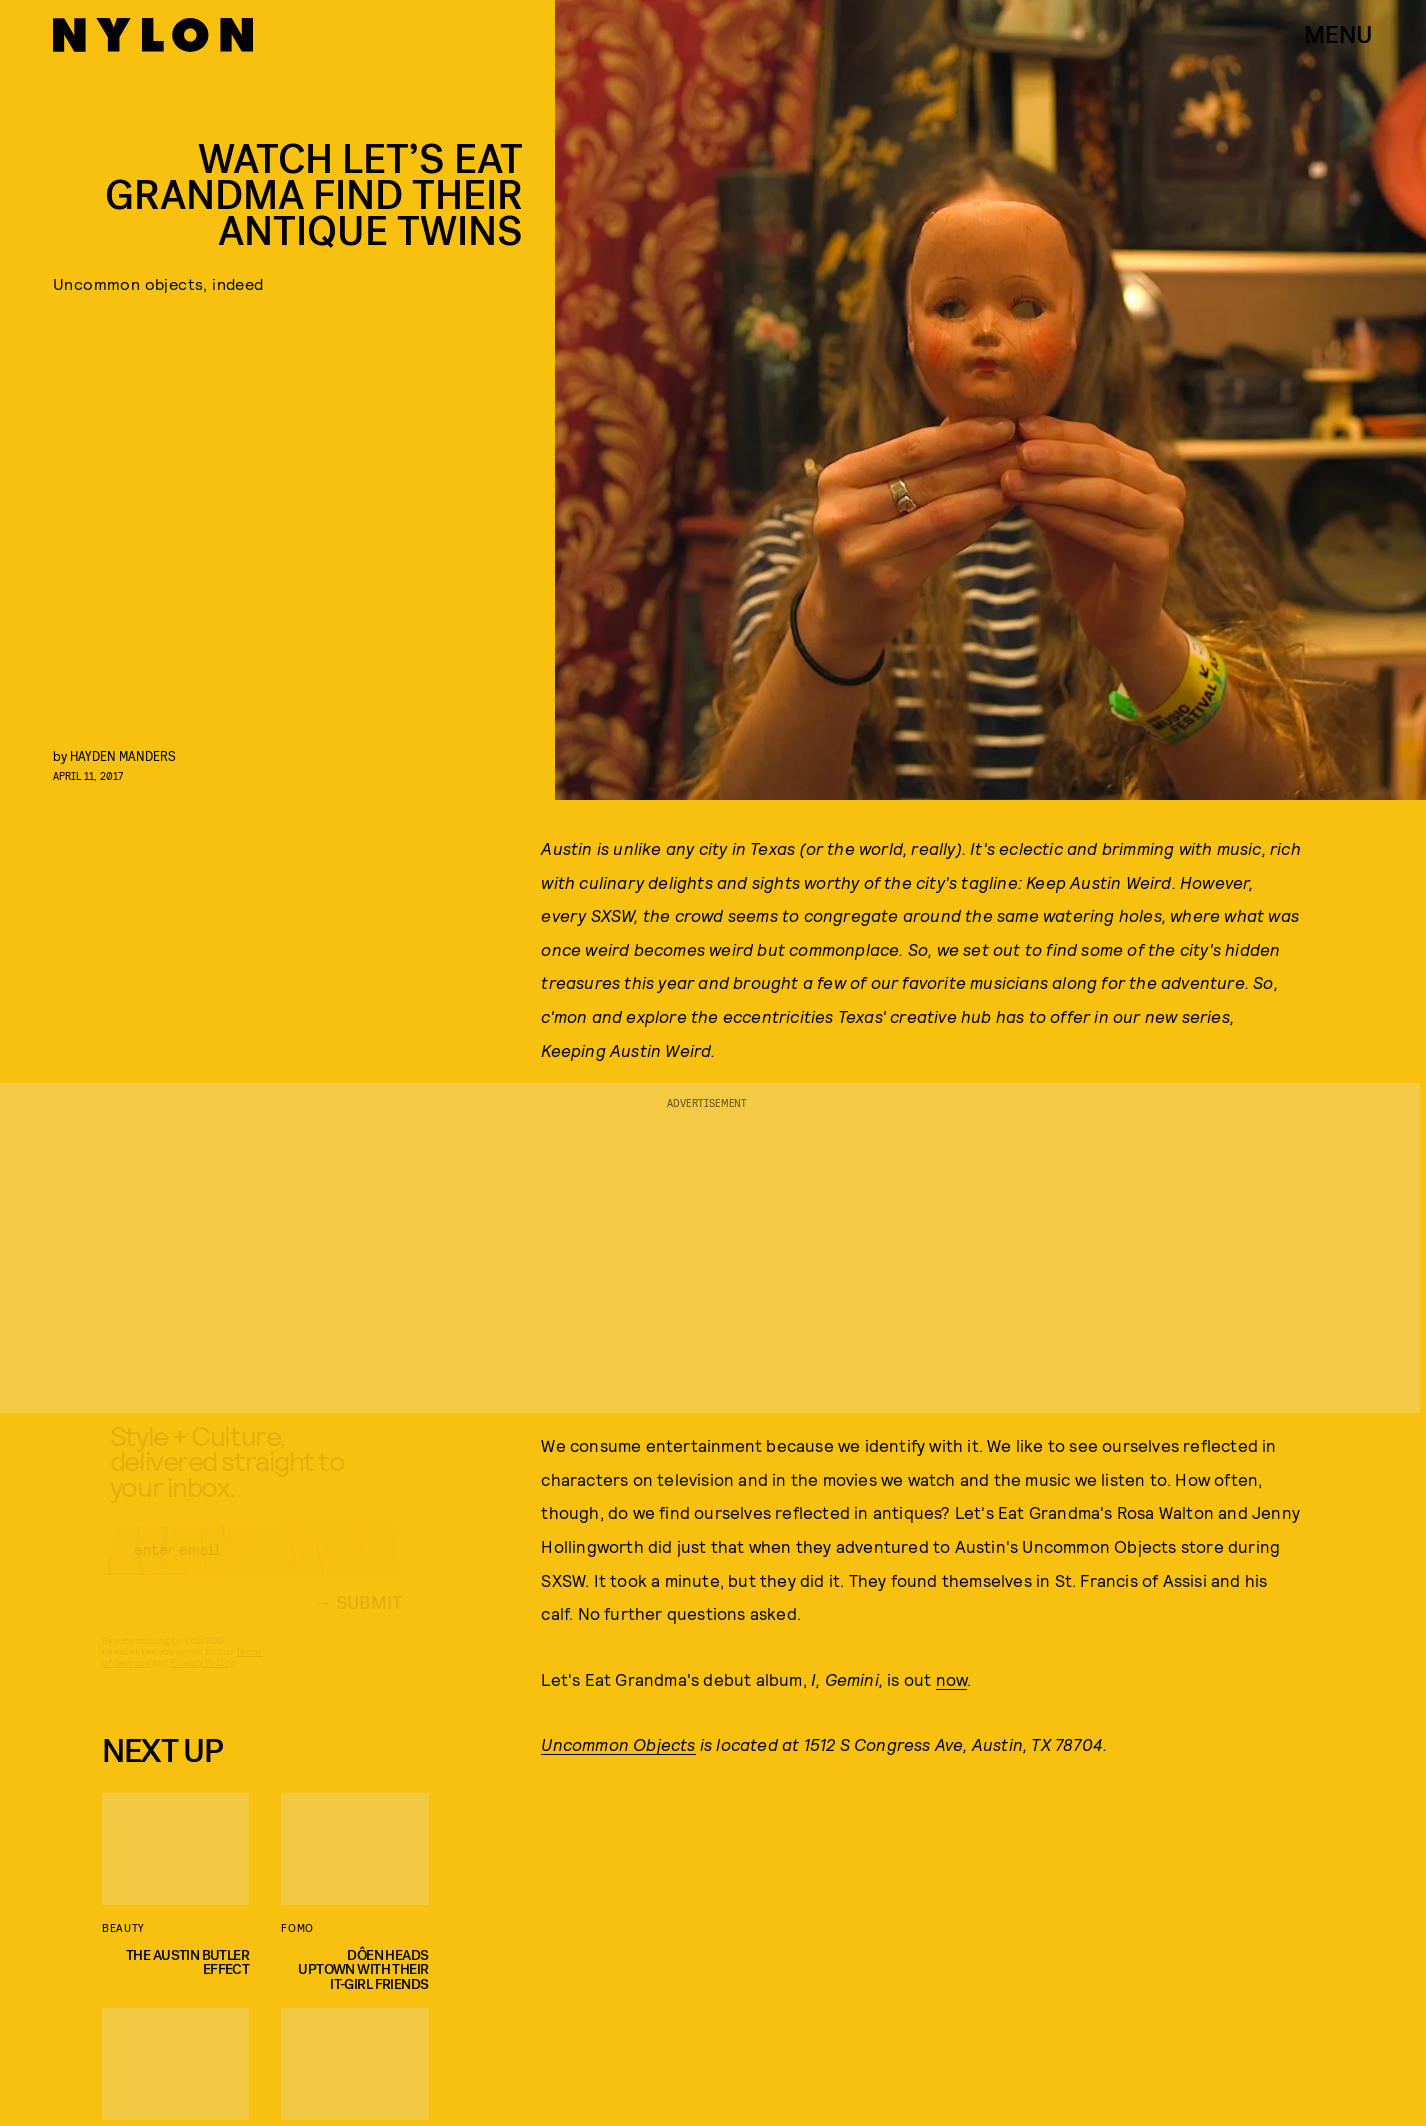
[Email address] (252, 1567)
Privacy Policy (201, 1680)
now (952, 1679)
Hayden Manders (123, 755)
